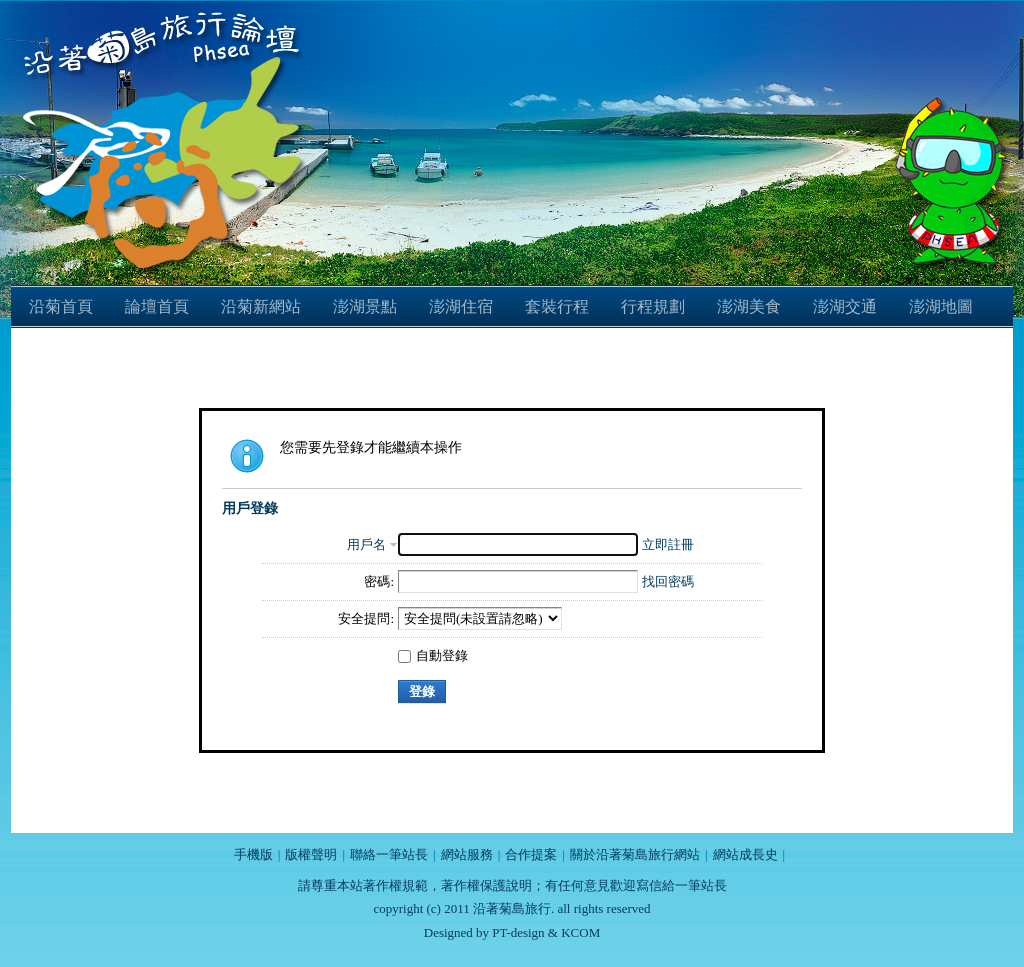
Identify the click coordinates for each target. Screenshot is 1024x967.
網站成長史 (745, 854)
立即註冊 (668, 544)
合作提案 (531, 854)
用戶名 (366, 544)
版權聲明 (311, 854)
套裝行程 (557, 306)
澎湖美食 (749, 306)
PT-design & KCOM (546, 932)
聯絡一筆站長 (389, 854)
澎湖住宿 (461, 306)
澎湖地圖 (941, 306)
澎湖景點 (365, 306)
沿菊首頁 (61, 306)
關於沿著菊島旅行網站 (635, 854)
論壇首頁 (157, 306)
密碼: (379, 581)
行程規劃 (653, 306)
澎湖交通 (845, 306)
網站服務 (467, 854)
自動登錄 (433, 655)
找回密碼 (668, 581)
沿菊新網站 (261, 306)
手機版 (253, 854)
